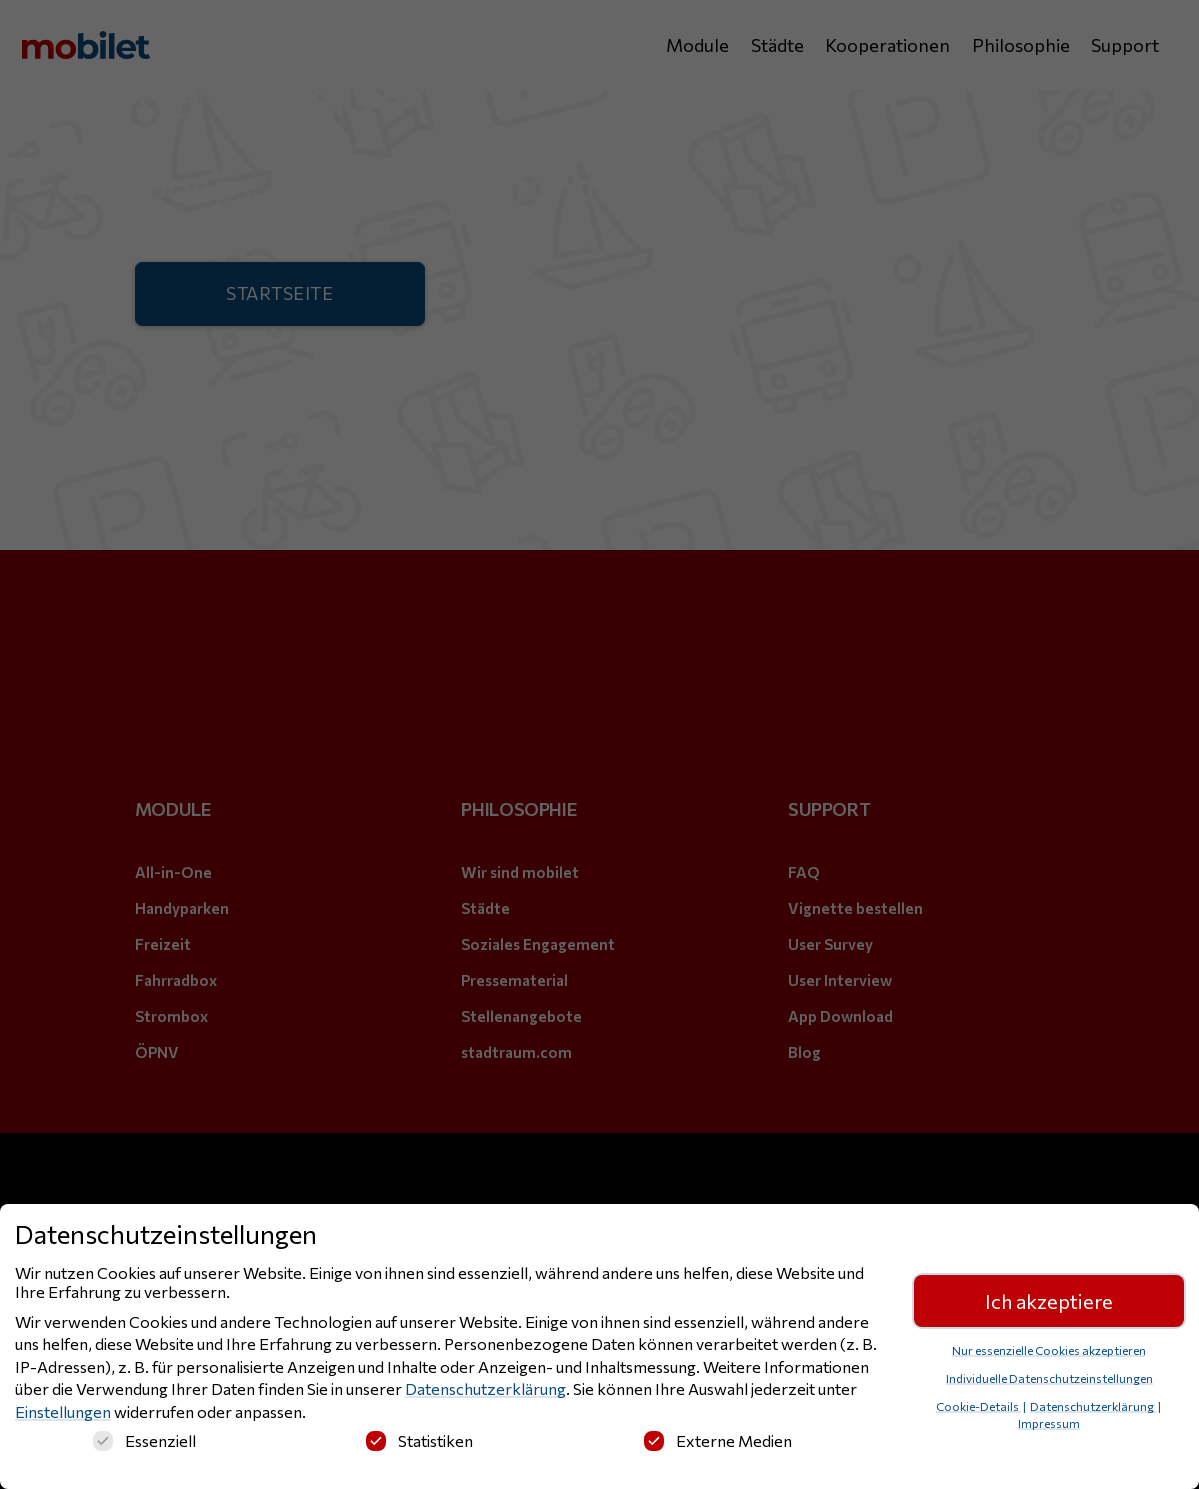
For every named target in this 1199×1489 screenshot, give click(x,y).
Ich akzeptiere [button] (1049, 1301)
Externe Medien (718, 1440)
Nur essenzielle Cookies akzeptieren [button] (1049, 1350)
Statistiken (419, 1440)
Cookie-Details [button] (978, 1406)
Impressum (1049, 1423)
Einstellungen (63, 1411)
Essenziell (144, 1440)
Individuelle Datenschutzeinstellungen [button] (1049, 1378)
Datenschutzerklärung (485, 1388)
